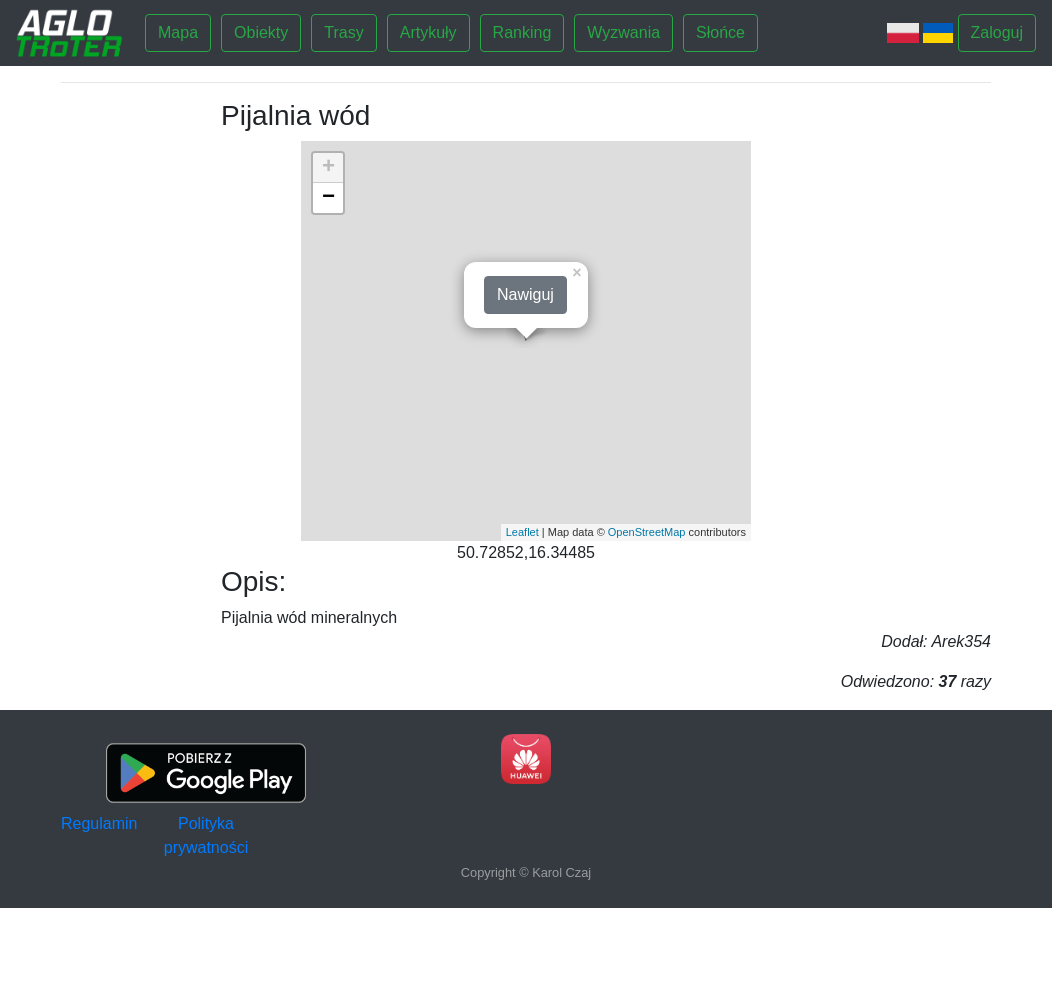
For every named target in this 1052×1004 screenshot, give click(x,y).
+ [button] (328, 168)
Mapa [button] (178, 32)
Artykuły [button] (428, 32)
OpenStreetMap (647, 532)
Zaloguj (997, 32)
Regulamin (99, 823)
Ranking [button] (522, 32)
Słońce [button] (720, 32)
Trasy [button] (343, 32)
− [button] (328, 198)
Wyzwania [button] (623, 32)
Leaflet (522, 532)
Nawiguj (525, 294)
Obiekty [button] (261, 32)
